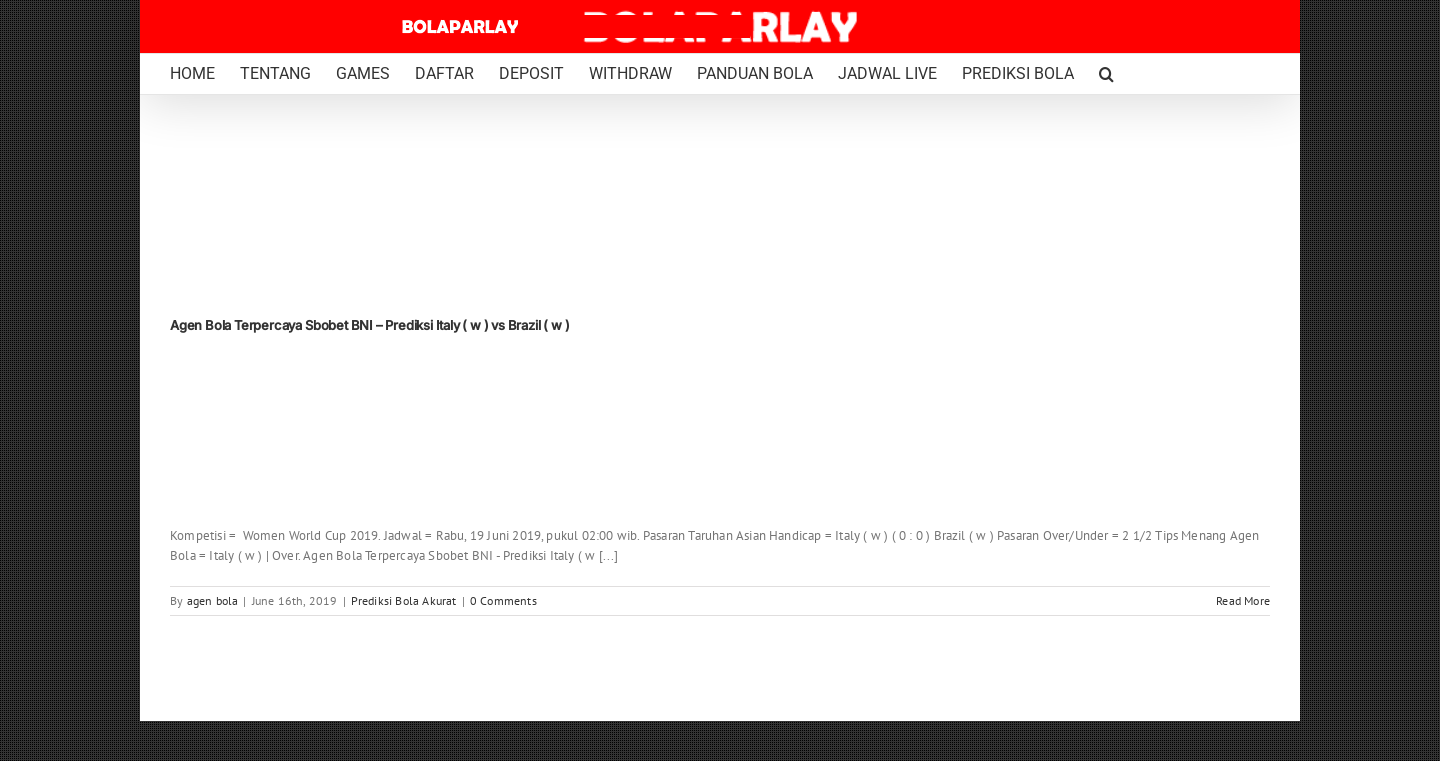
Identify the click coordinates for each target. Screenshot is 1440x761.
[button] (1106, 74)
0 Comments (503, 600)
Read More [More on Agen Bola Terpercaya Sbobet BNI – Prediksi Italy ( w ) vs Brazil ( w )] (1243, 600)
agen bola (213, 600)
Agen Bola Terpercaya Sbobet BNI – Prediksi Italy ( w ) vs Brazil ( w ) (369, 325)
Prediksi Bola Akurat (404, 600)
